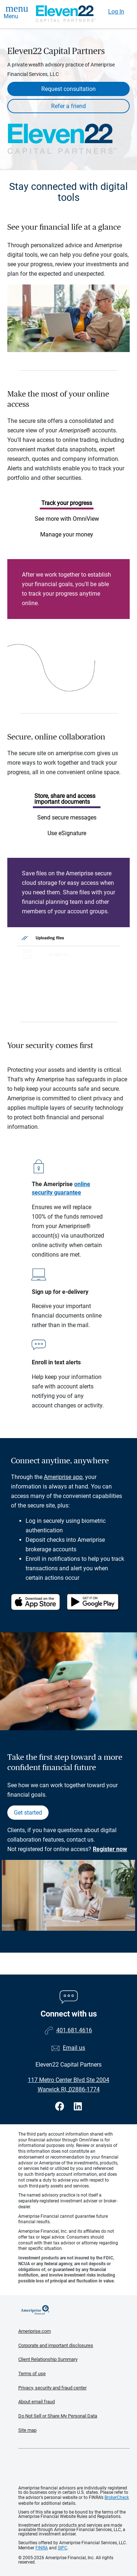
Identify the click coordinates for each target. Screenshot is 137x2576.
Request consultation (68, 88)
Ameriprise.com (34, 2331)
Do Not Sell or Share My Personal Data (57, 2416)
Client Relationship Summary (47, 2359)
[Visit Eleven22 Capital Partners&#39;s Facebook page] (60, 2106)
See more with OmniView (67, 518)
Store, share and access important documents (64, 798)
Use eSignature (66, 833)
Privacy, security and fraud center (52, 2387)
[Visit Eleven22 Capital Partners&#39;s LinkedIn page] (78, 2106)
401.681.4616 (74, 2030)
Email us (74, 2047)
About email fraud (36, 2401)
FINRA (41, 2547)
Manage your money (66, 534)
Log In (116, 11)
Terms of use (32, 2373)
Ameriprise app (63, 1477)
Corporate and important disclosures (55, 2345)
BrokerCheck (116, 2497)
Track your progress (66, 503)
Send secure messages (66, 817)
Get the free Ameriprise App (74, 2467)
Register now (110, 1849)
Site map (27, 2430)
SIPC (62, 2547)
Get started (28, 1812)
